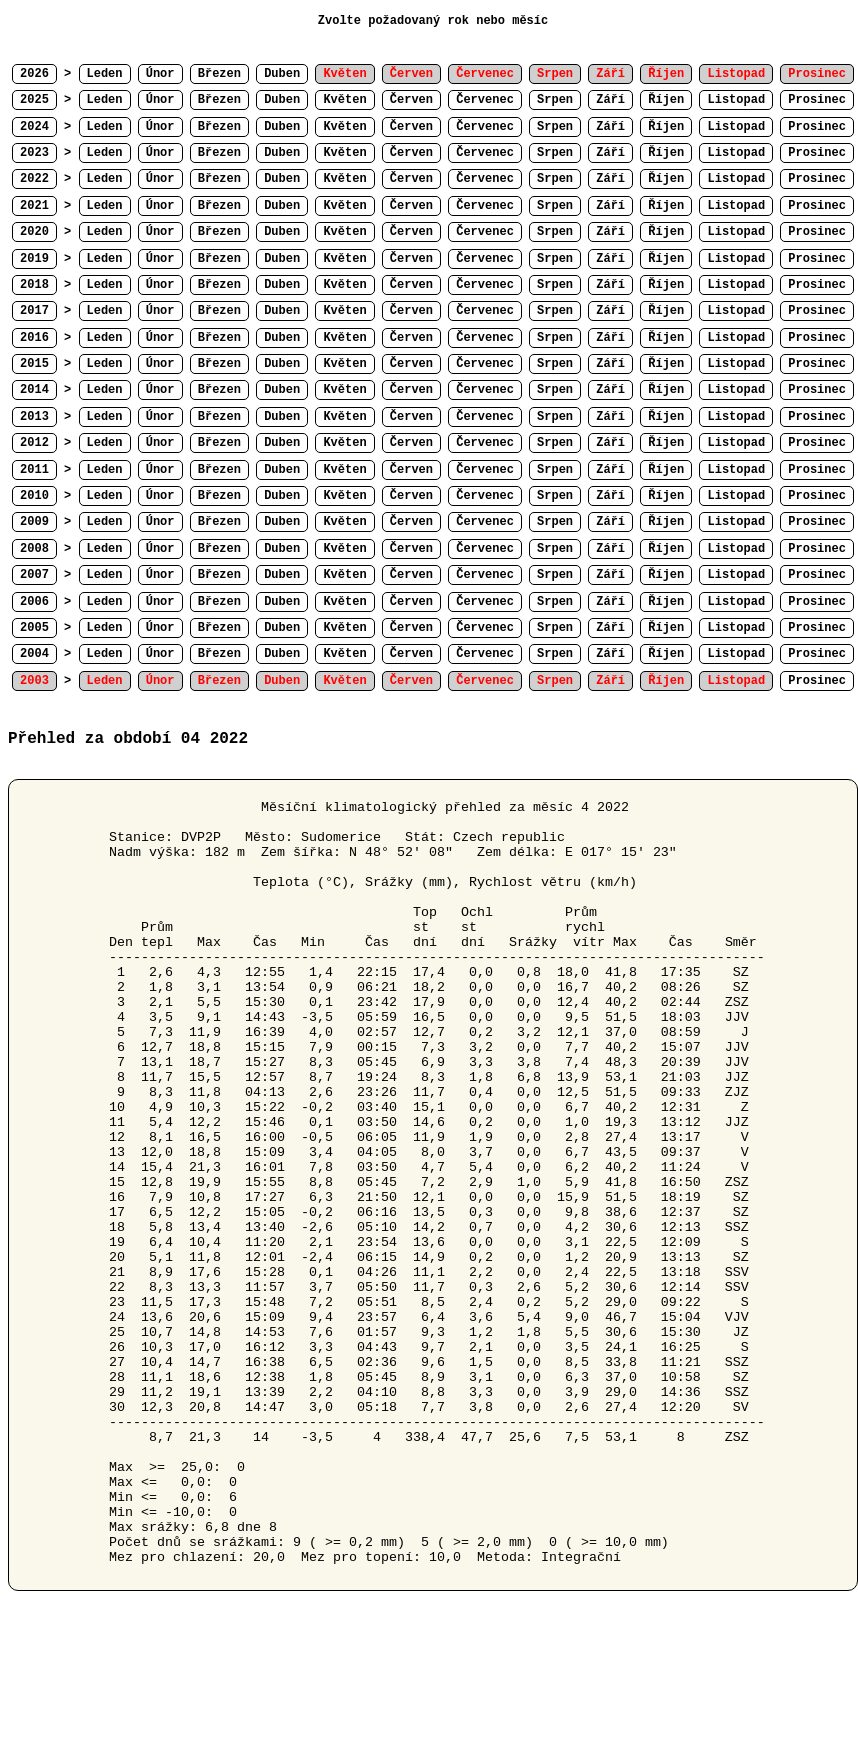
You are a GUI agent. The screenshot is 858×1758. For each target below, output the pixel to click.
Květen (344, 100)
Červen (411, 100)
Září (610, 100)
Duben (282, 74)
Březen (219, 74)
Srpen (555, 100)
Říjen (666, 100)
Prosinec (817, 100)
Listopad (736, 100)
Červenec (485, 100)
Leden (105, 74)
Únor (160, 74)
